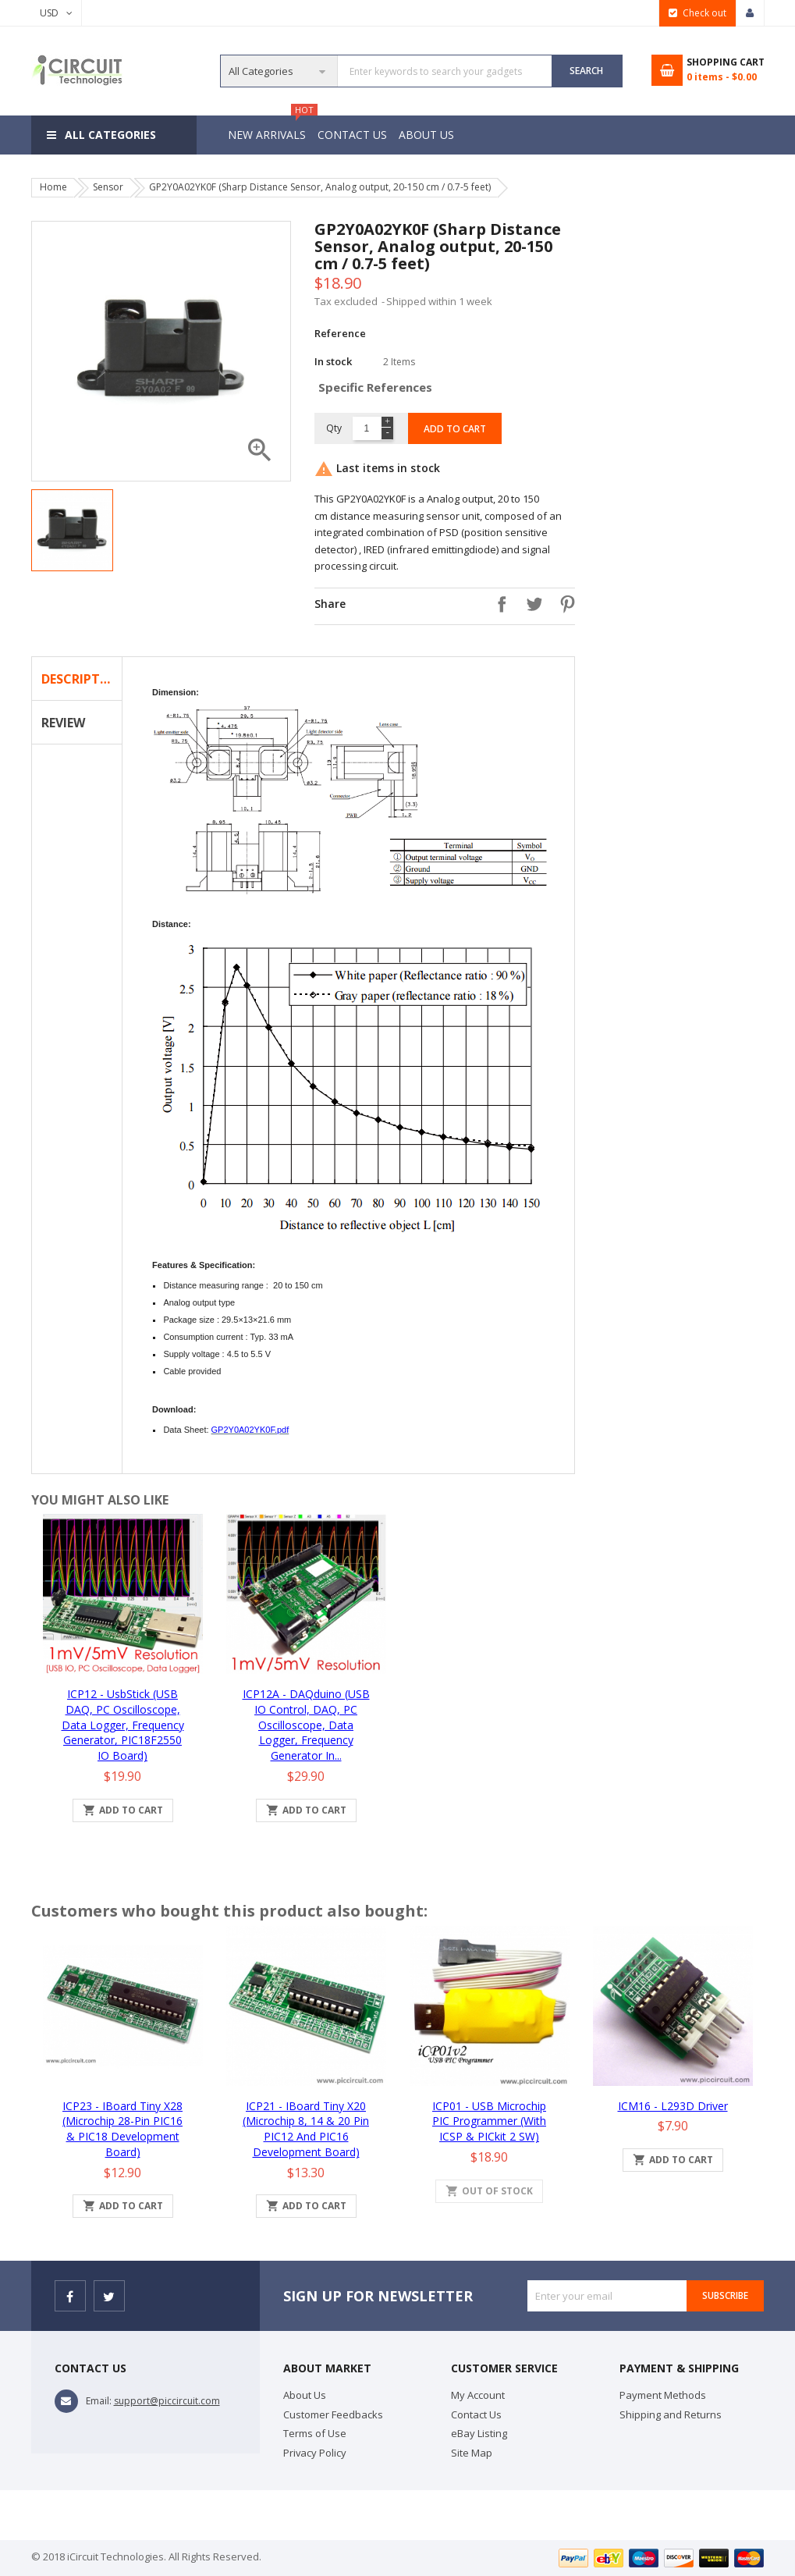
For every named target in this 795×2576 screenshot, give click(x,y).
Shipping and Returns (670, 2414)
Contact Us (354, 134)
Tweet (530, 604)
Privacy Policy (314, 2453)
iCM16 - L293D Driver (673, 2105)
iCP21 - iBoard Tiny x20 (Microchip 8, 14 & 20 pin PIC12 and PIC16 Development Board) (306, 2128)
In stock (333, 361)
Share (497, 604)
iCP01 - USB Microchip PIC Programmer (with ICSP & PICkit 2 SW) (489, 2121)
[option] (72, 530)
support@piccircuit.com (167, 2400)
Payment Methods (662, 2395)
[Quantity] (366, 428)
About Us (431, 134)
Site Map (471, 2453)
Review (63, 722)
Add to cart (455, 428)
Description (81, 679)
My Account (478, 2395)
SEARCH (586, 70)
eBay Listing (479, 2433)
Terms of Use (314, 2433)
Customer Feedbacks (333, 2414)
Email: (99, 2400)
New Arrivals (269, 128)
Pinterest (563, 604)
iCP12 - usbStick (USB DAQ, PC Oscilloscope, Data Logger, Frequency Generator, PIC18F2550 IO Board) (123, 1724)
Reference (340, 333)
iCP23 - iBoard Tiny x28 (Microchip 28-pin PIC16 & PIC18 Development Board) (122, 2128)
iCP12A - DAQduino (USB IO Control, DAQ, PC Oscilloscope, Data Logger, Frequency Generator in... (306, 1724)
